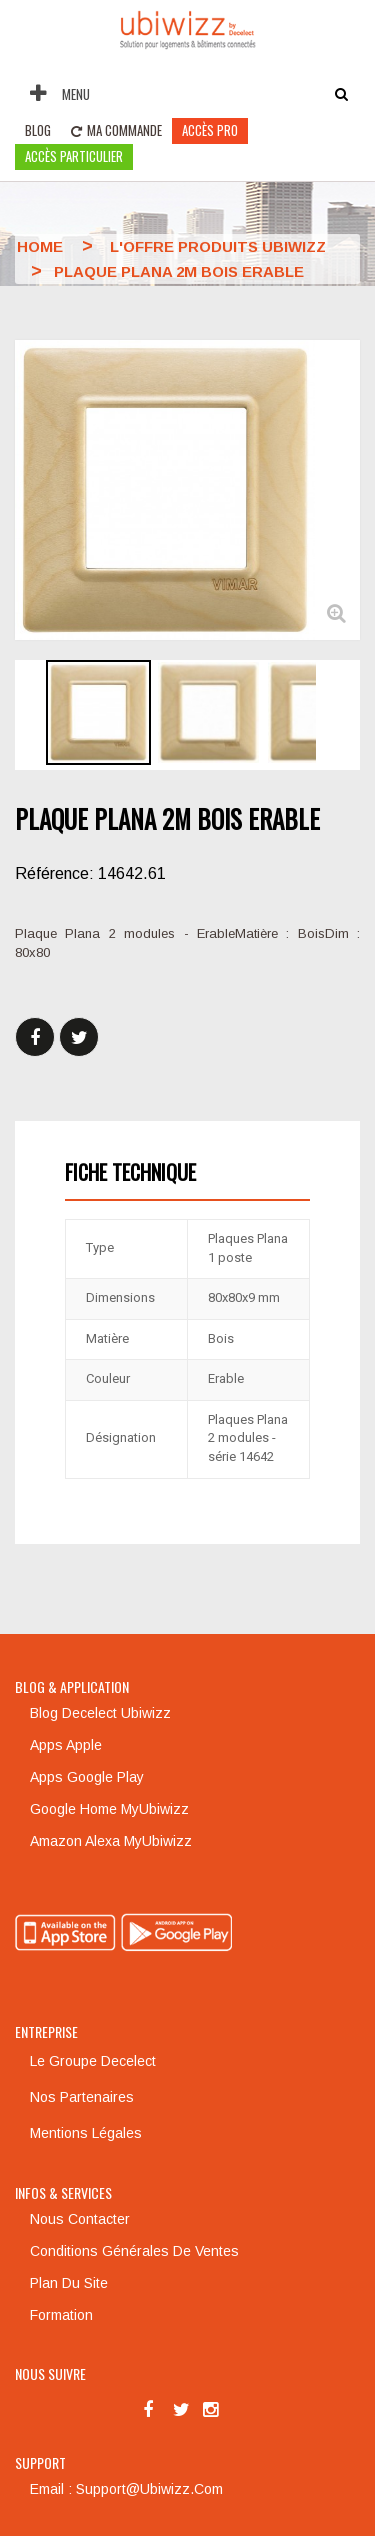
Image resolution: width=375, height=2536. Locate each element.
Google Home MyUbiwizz (109, 1809)
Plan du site (69, 2283)
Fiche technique (130, 1172)
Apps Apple (66, 1745)
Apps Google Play (87, 1777)
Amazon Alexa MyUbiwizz (111, 1841)
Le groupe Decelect (93, 2061)
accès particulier (74, 156)
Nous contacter (80, 2219)
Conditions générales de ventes (134, 2251)
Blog (38, 130)
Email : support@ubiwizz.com (126, 2489)
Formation (61, 2315)
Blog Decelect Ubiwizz (100, 1713)
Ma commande (116, 130)
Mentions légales (86, 2133)
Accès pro (210, 130)
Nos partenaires (82, 2097)
